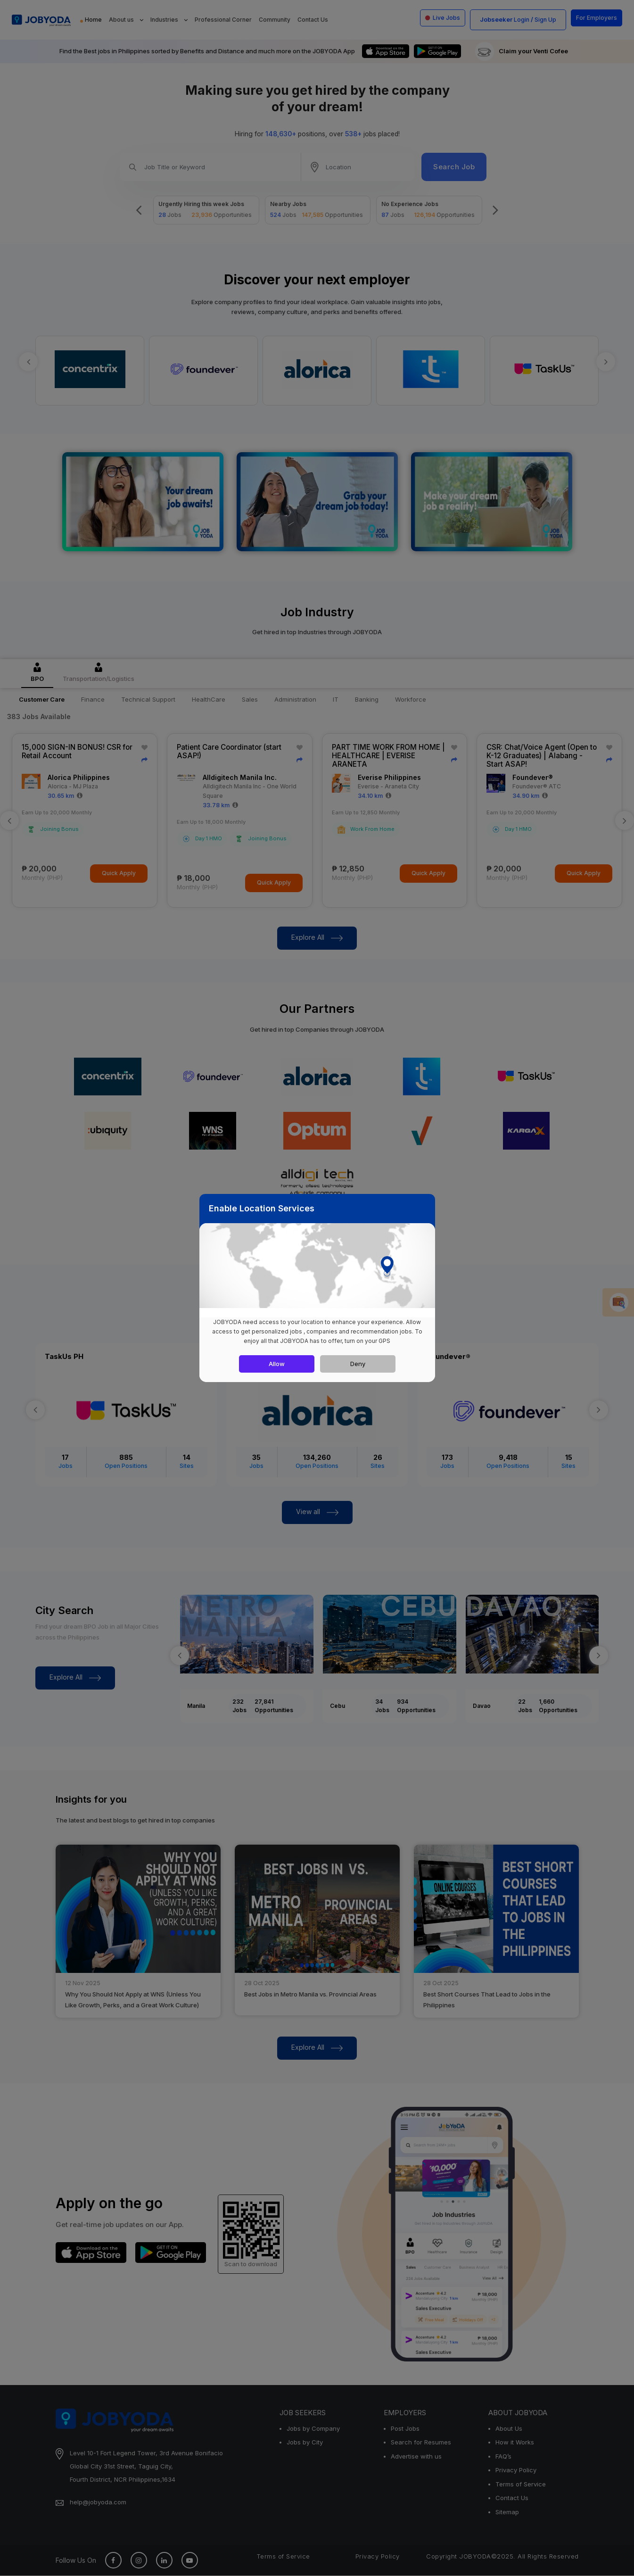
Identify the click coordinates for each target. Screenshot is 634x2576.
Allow (277, 1363)
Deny (357, 1363)
